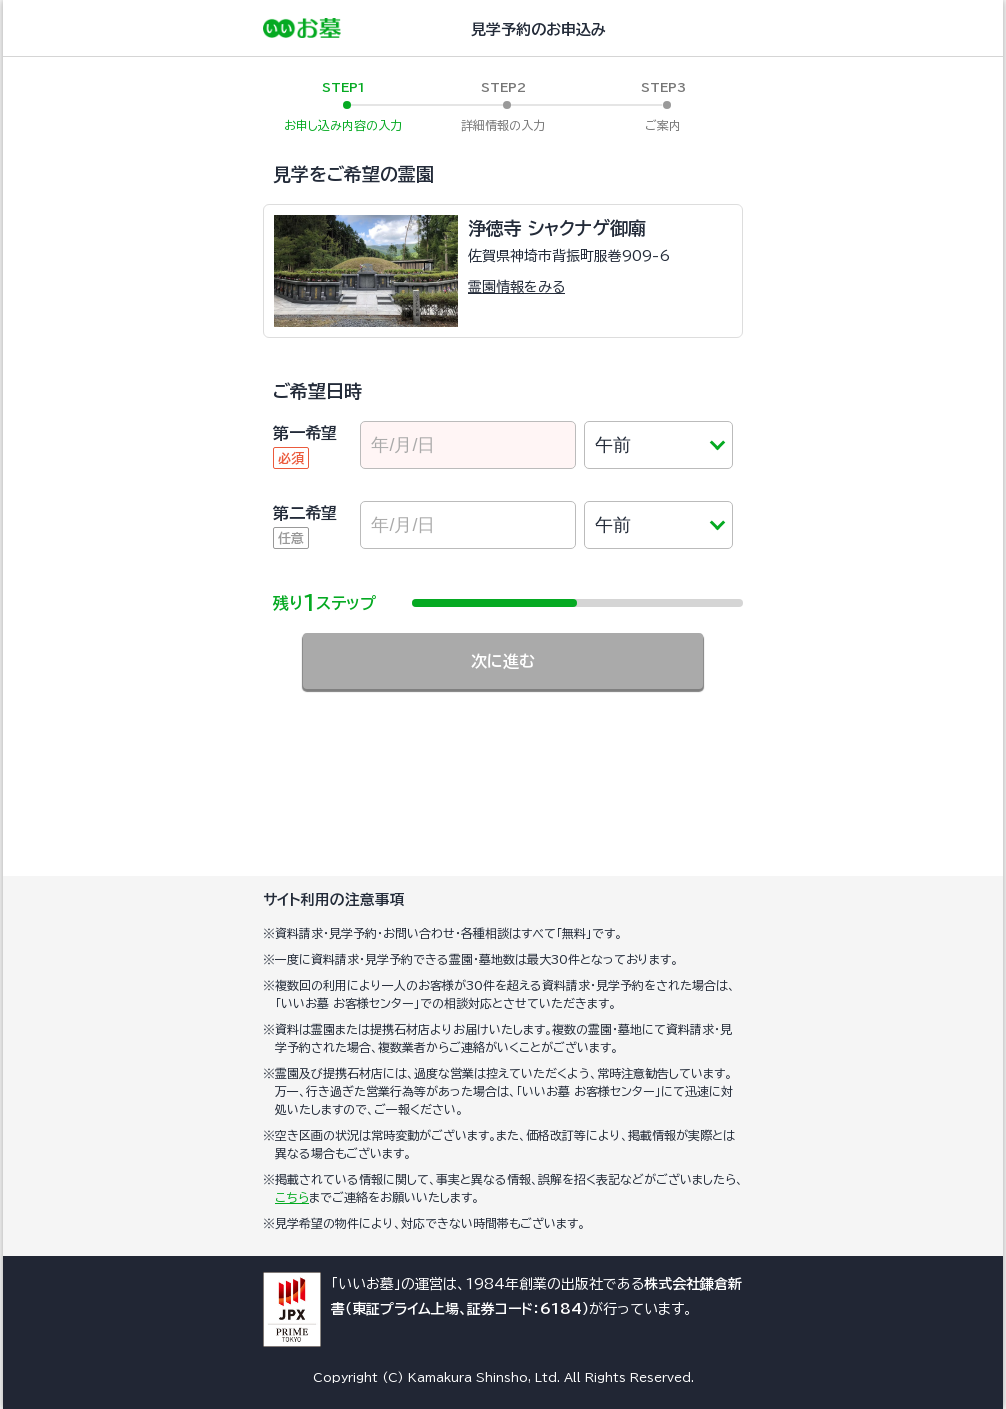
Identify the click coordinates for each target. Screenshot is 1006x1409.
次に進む (503, 661)
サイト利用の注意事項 (334, 899)
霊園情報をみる (516, 287)
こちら (292, 1197)
